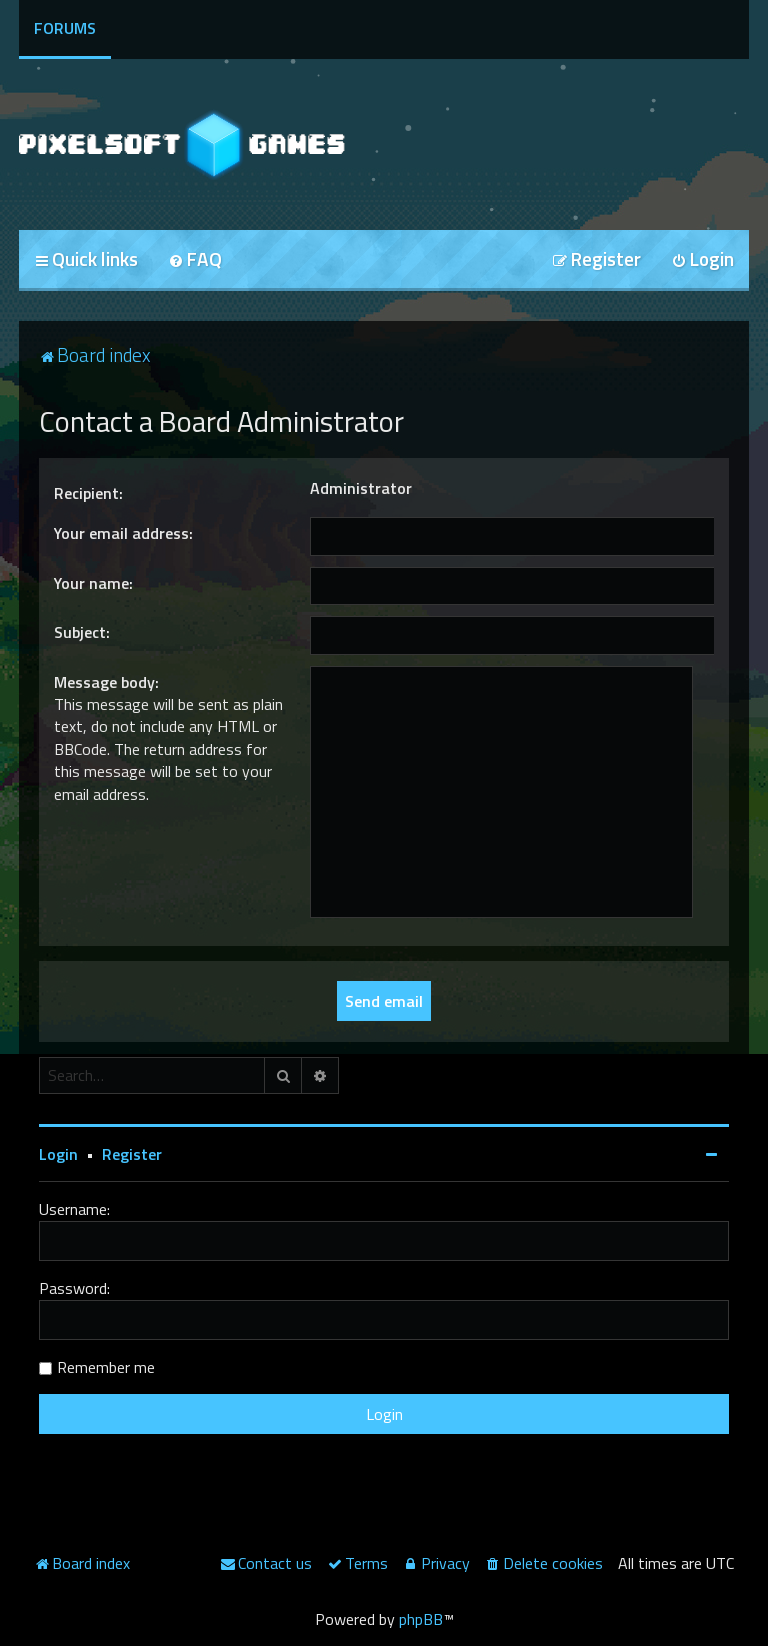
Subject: (82, 632)
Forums (65, 28)
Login (58, 1154)
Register (132, 1154)
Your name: (93, 583)
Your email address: (123, 533)
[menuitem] (195, 260)
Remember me (106, 1367)
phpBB (421, 1619)
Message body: (106, 682)
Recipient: (88, 493)
